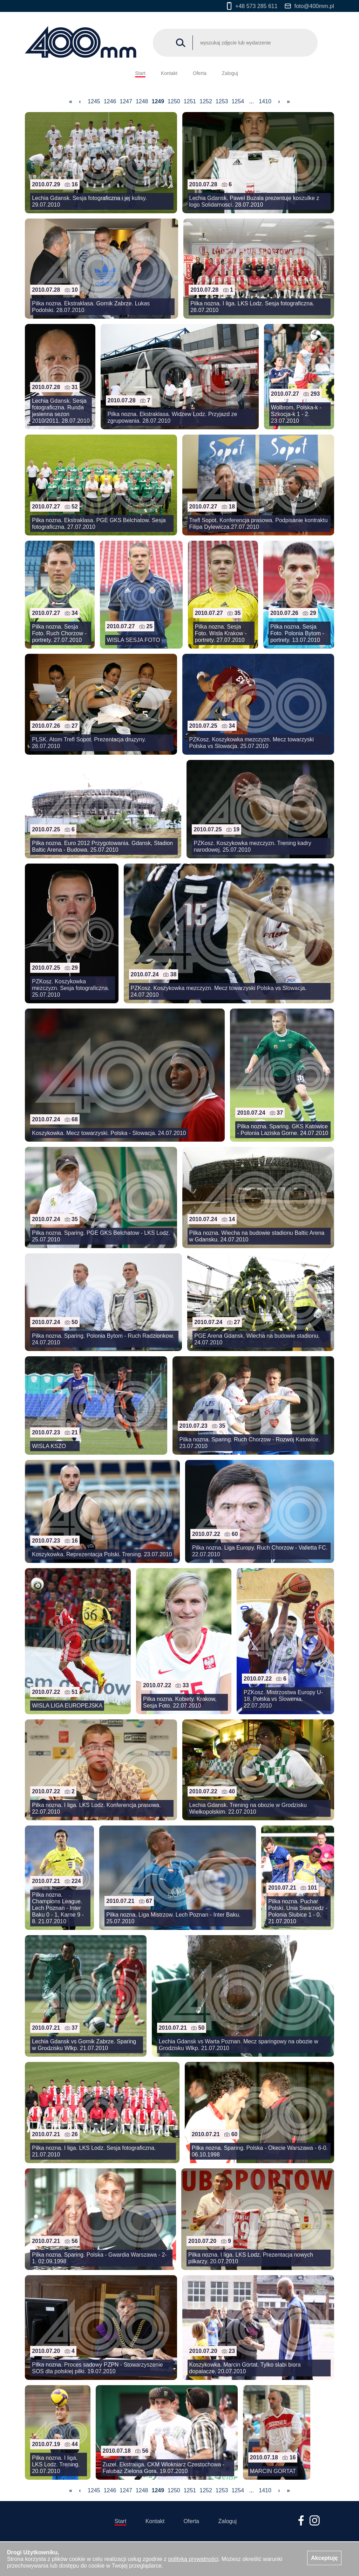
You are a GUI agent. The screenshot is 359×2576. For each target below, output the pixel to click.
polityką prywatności (193, 2559)
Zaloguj (230, 73)
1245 (94, 101)
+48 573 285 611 (252, 6)
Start (140, 73)
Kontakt (169, 73)
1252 (205, 101)
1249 (157, 101)
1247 (126, 101)
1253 (222, 101)
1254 (237, 101)
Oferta (199, 73)
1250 (174, 101)
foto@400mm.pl (309, 6)
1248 (142, 101)
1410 (265, 101)
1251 (190, 101)
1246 (110, 101)
